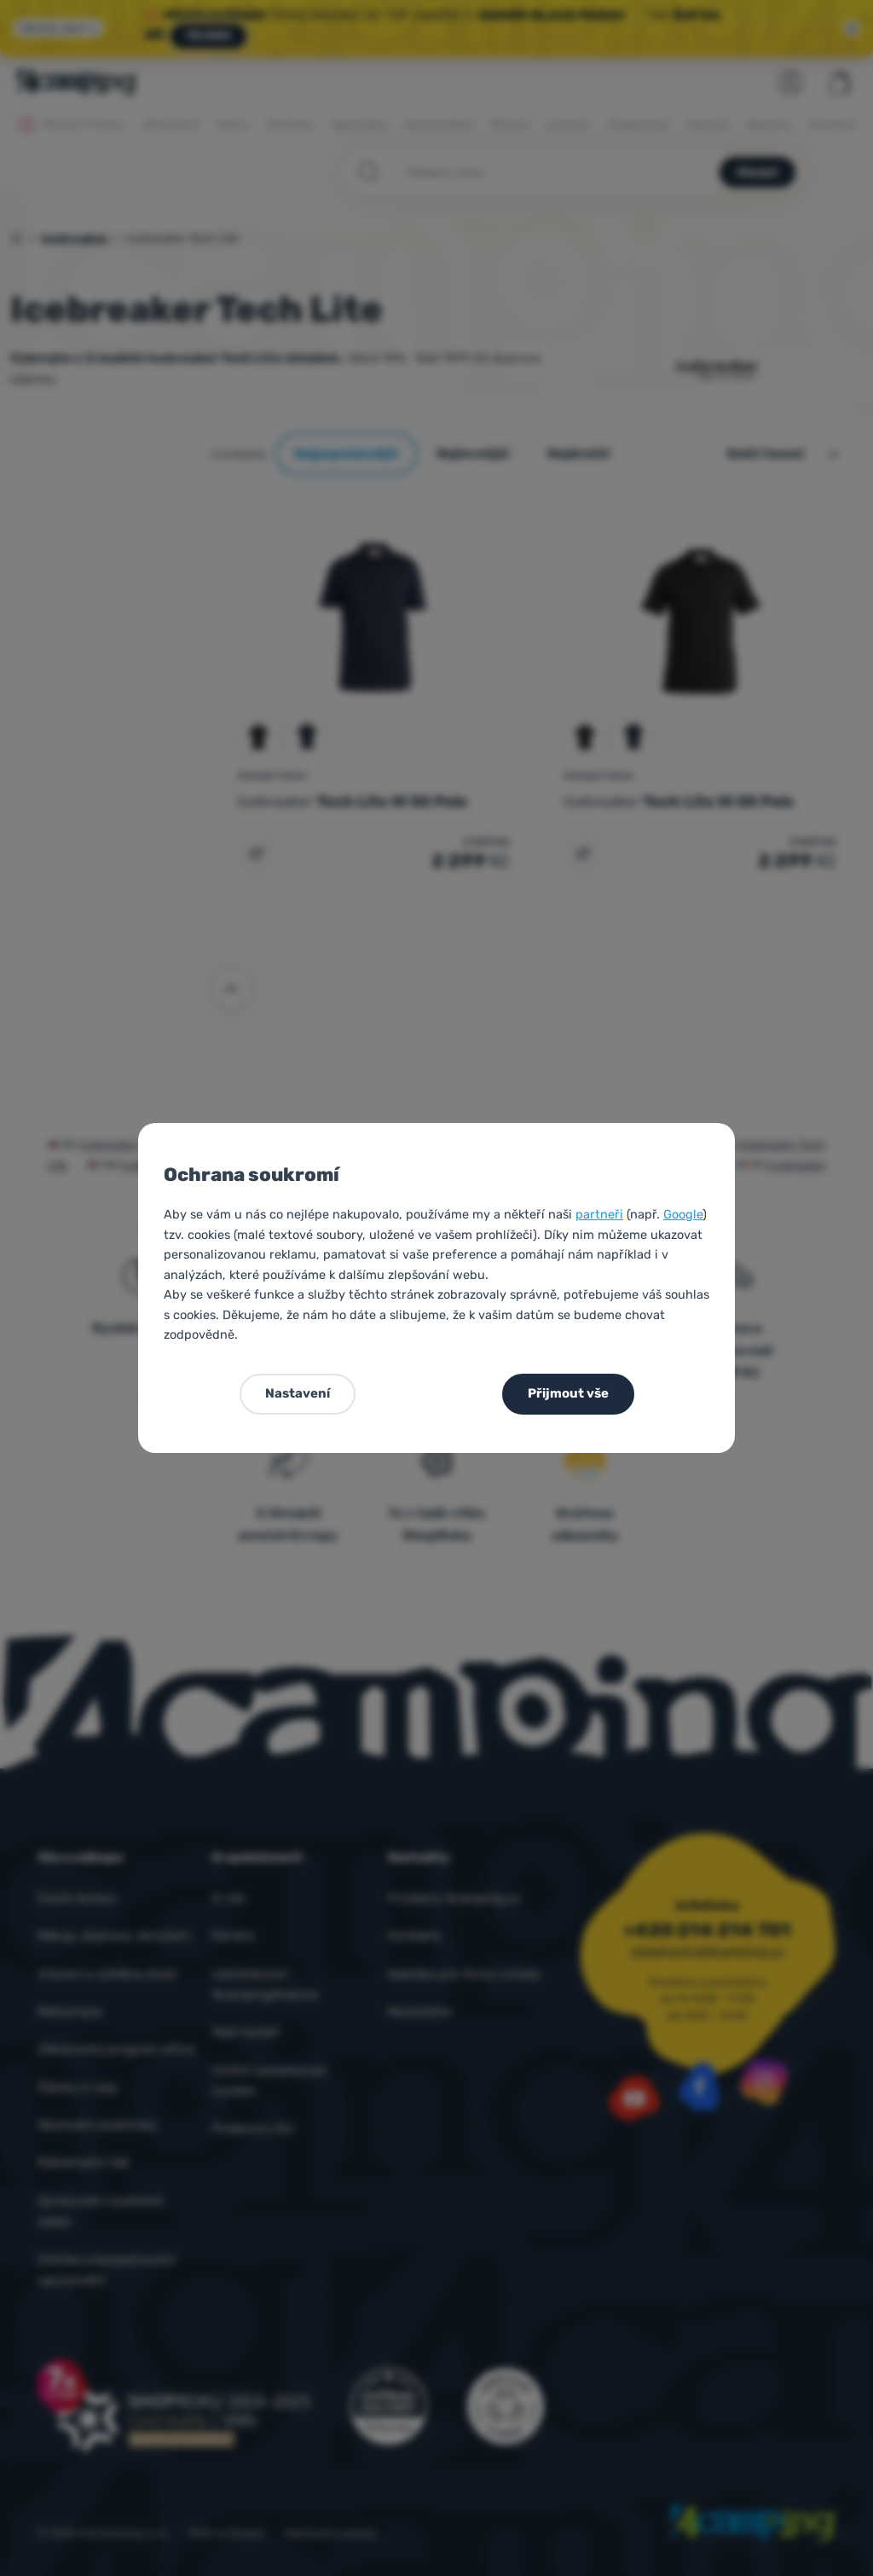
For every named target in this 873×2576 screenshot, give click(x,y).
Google (682, 1214)
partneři (599, 1214)
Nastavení (297, 1393)
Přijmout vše (568, 1393)
